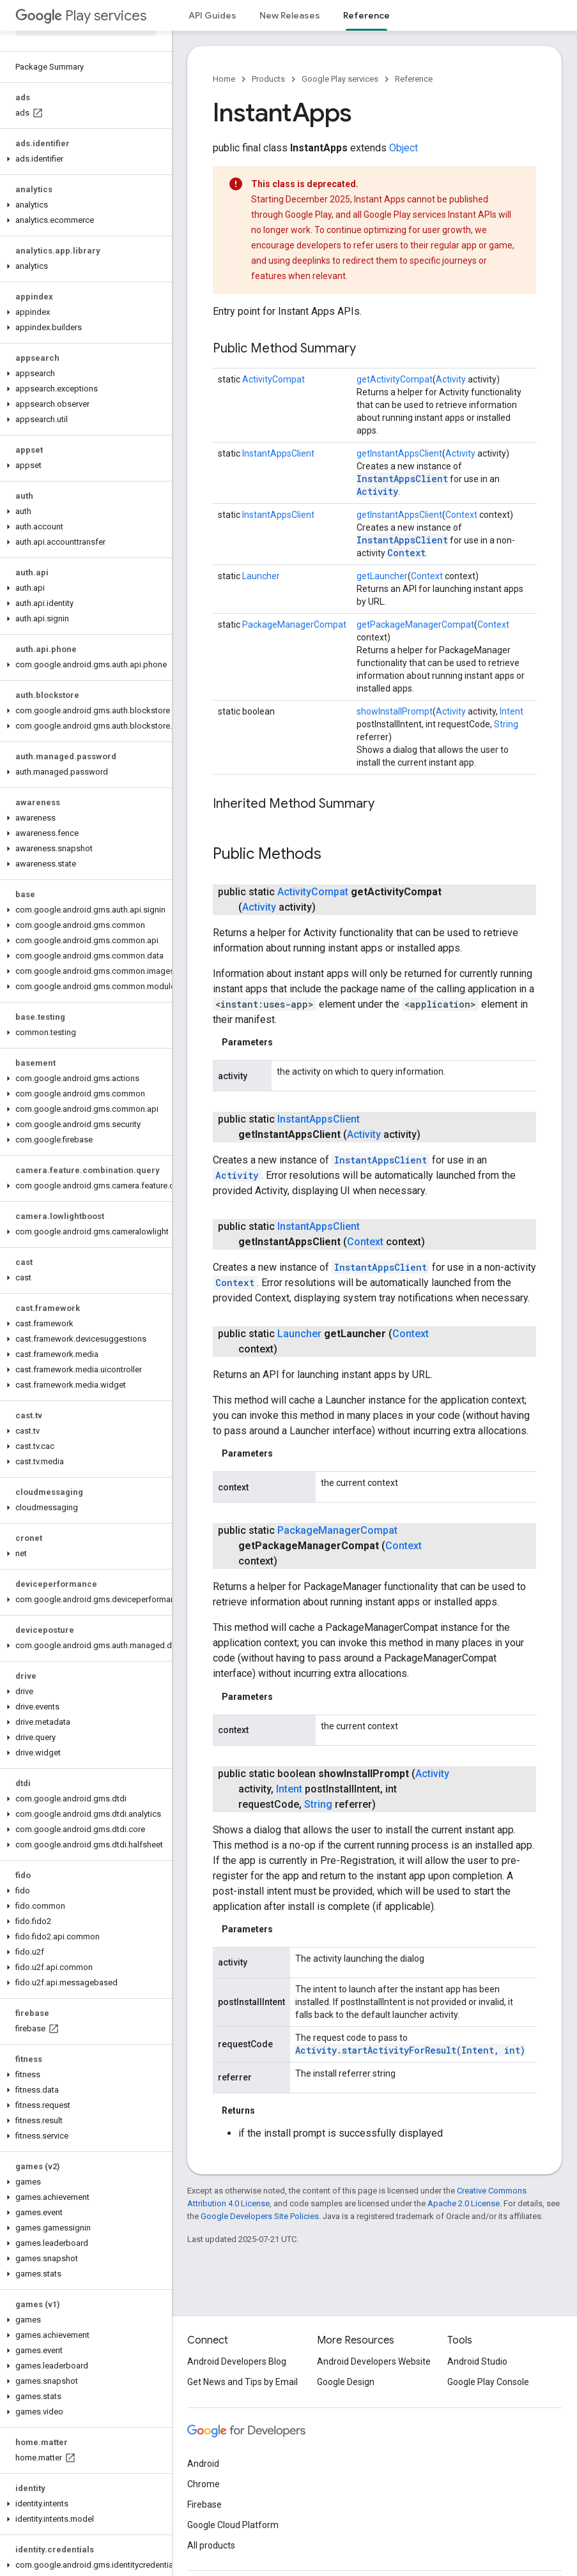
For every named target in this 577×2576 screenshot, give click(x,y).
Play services (80, 15)
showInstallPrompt (395, 711)
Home (224, 79)
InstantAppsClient (278, 453)
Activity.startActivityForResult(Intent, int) (410, 2050)
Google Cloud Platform (233, 2525)
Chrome (203, 2484)
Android (203, 2464)
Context (461, 515)
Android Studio (477, 2361)
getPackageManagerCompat (415, 624)
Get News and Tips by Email (242, 2382)
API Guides (212, 15)
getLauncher (382, 576)
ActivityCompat (273, 379)
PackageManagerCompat (294, 624)
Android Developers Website (374, 2361)
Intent (511, 711)
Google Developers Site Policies (260, 2216)
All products (211, 2545)
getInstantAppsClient (399, 453)
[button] (83, 159)
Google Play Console (488, 2382)
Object (403, 148)
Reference (414, 79)
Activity (451, 379)
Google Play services (340, 79)
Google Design (345, 2382)
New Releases (289, 15)
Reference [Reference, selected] (366, 15)
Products (268, 79)
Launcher (261, 576)
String (506, 724)
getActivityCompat (395, 379)
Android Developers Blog (236, 2361)
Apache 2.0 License (463, 2203)
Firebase (204, 2504)
